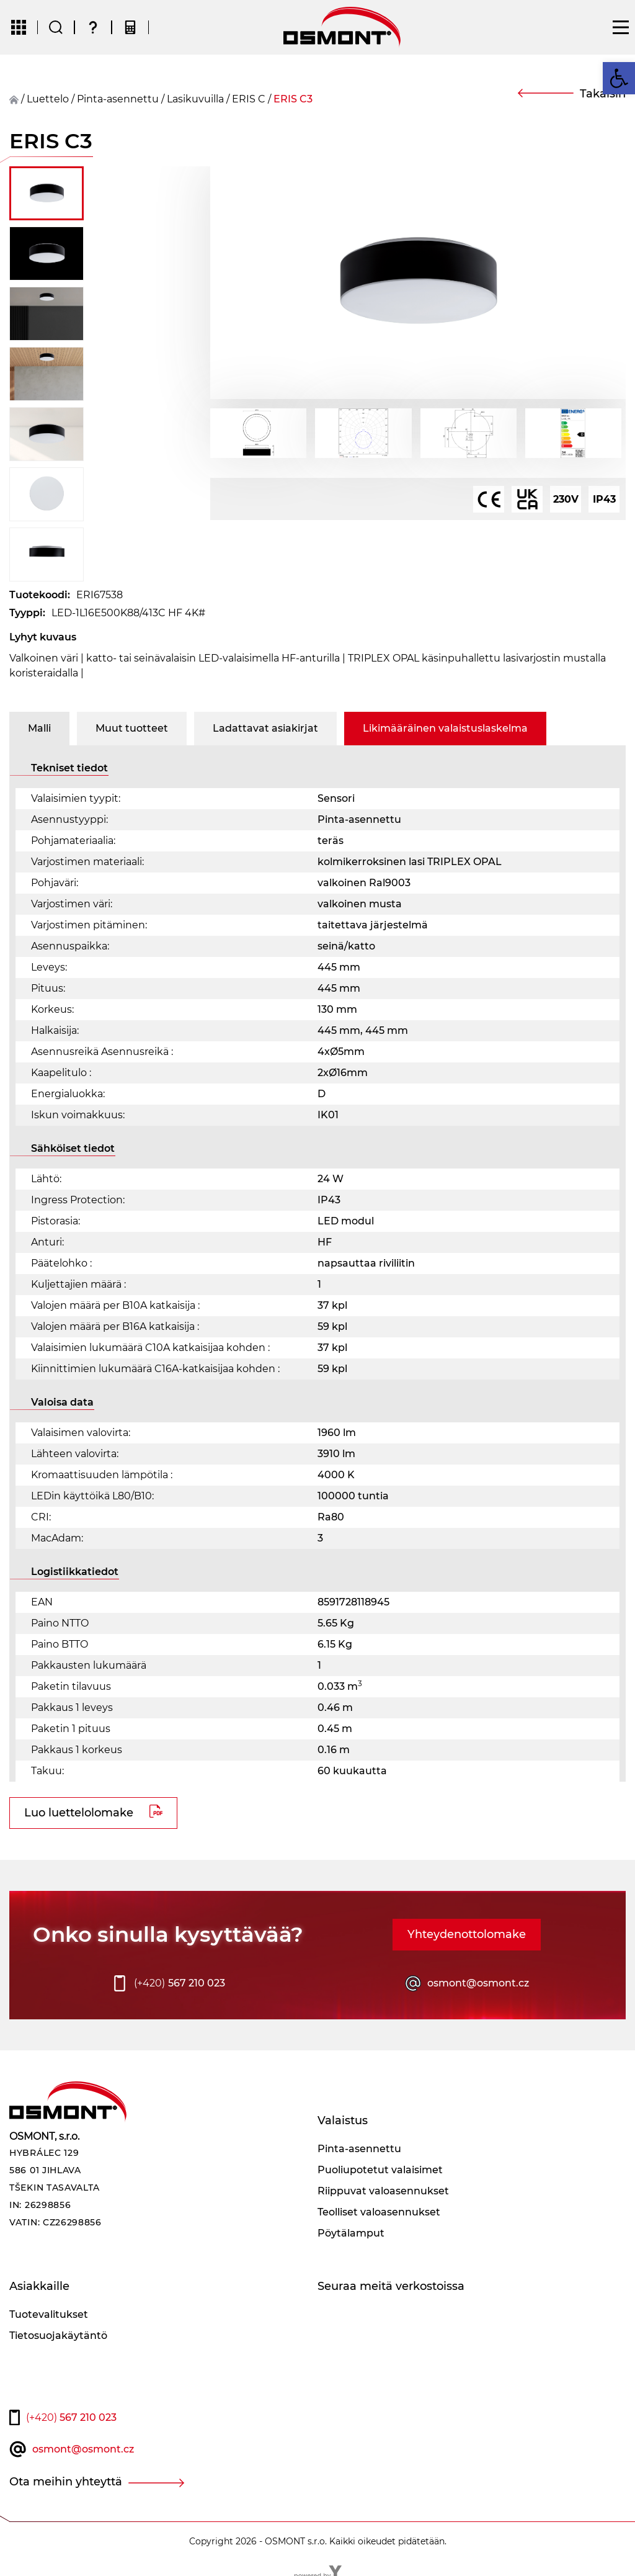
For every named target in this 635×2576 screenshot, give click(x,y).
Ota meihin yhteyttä (65, 2481)
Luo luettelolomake (78, 1813)
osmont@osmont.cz (478, 1983)
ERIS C (248, 99)
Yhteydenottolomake (466, 1934)
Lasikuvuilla (195, 99)
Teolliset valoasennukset (379, 2212)
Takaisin (603, 94)
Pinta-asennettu (118, 99)
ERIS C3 (293, 99)
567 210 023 (179, 1983)
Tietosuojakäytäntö (58, 2335)
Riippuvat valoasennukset (383, 2191)
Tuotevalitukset (48, 2314)
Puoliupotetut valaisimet (380, 2170)
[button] (619, 78)
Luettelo (48, 99)
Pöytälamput (351, 2233)
